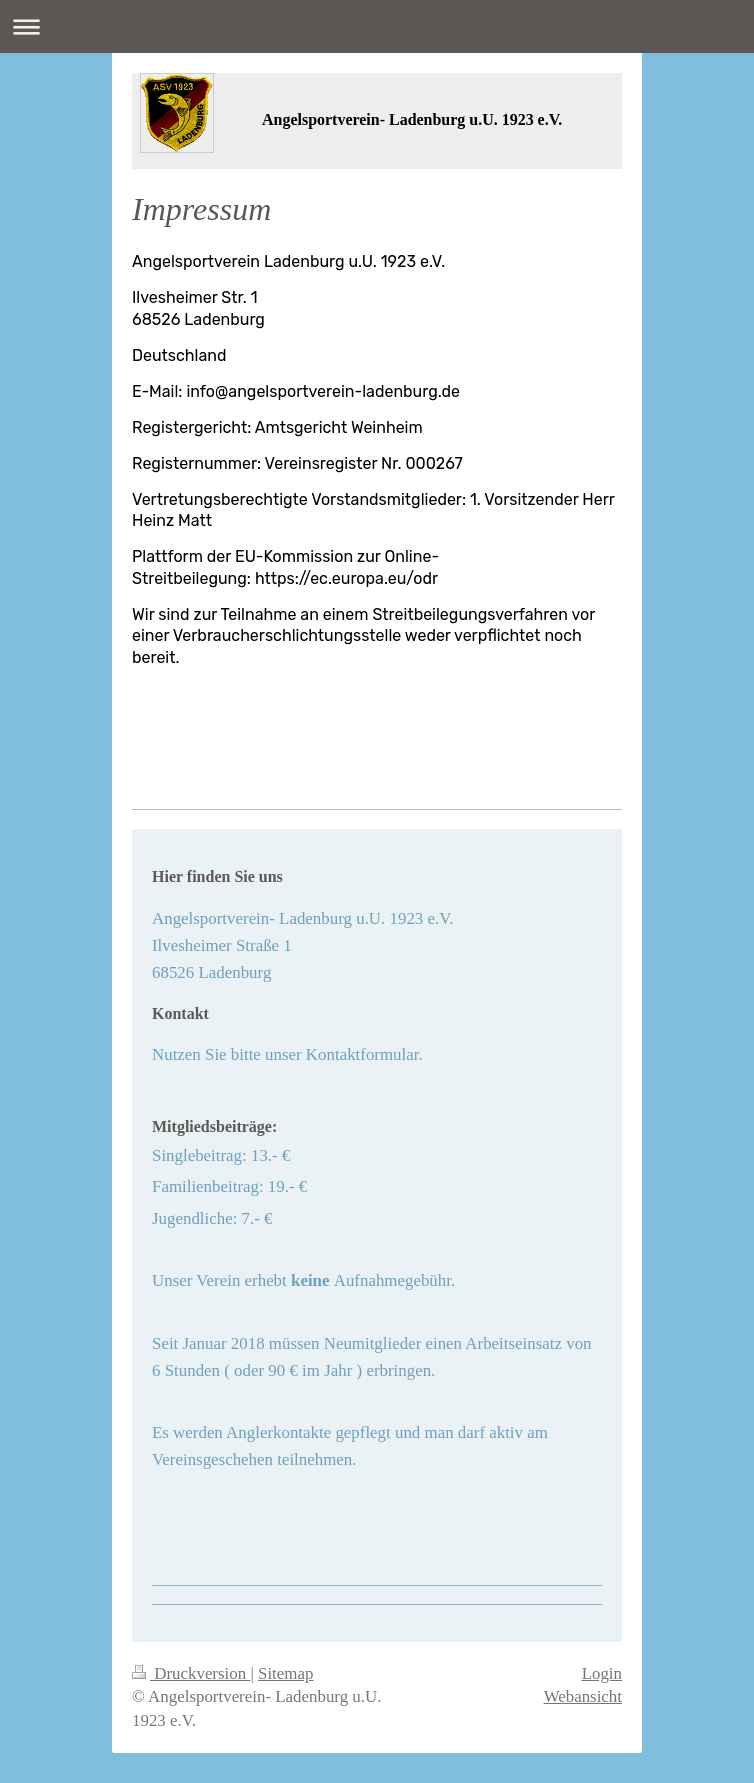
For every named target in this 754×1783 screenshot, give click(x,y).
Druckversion (191, 1673)
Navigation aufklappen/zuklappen (377, 26)
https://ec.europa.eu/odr (346, 578)
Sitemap (285, 1673)
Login (602, 1673)
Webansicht (583, 1696)
